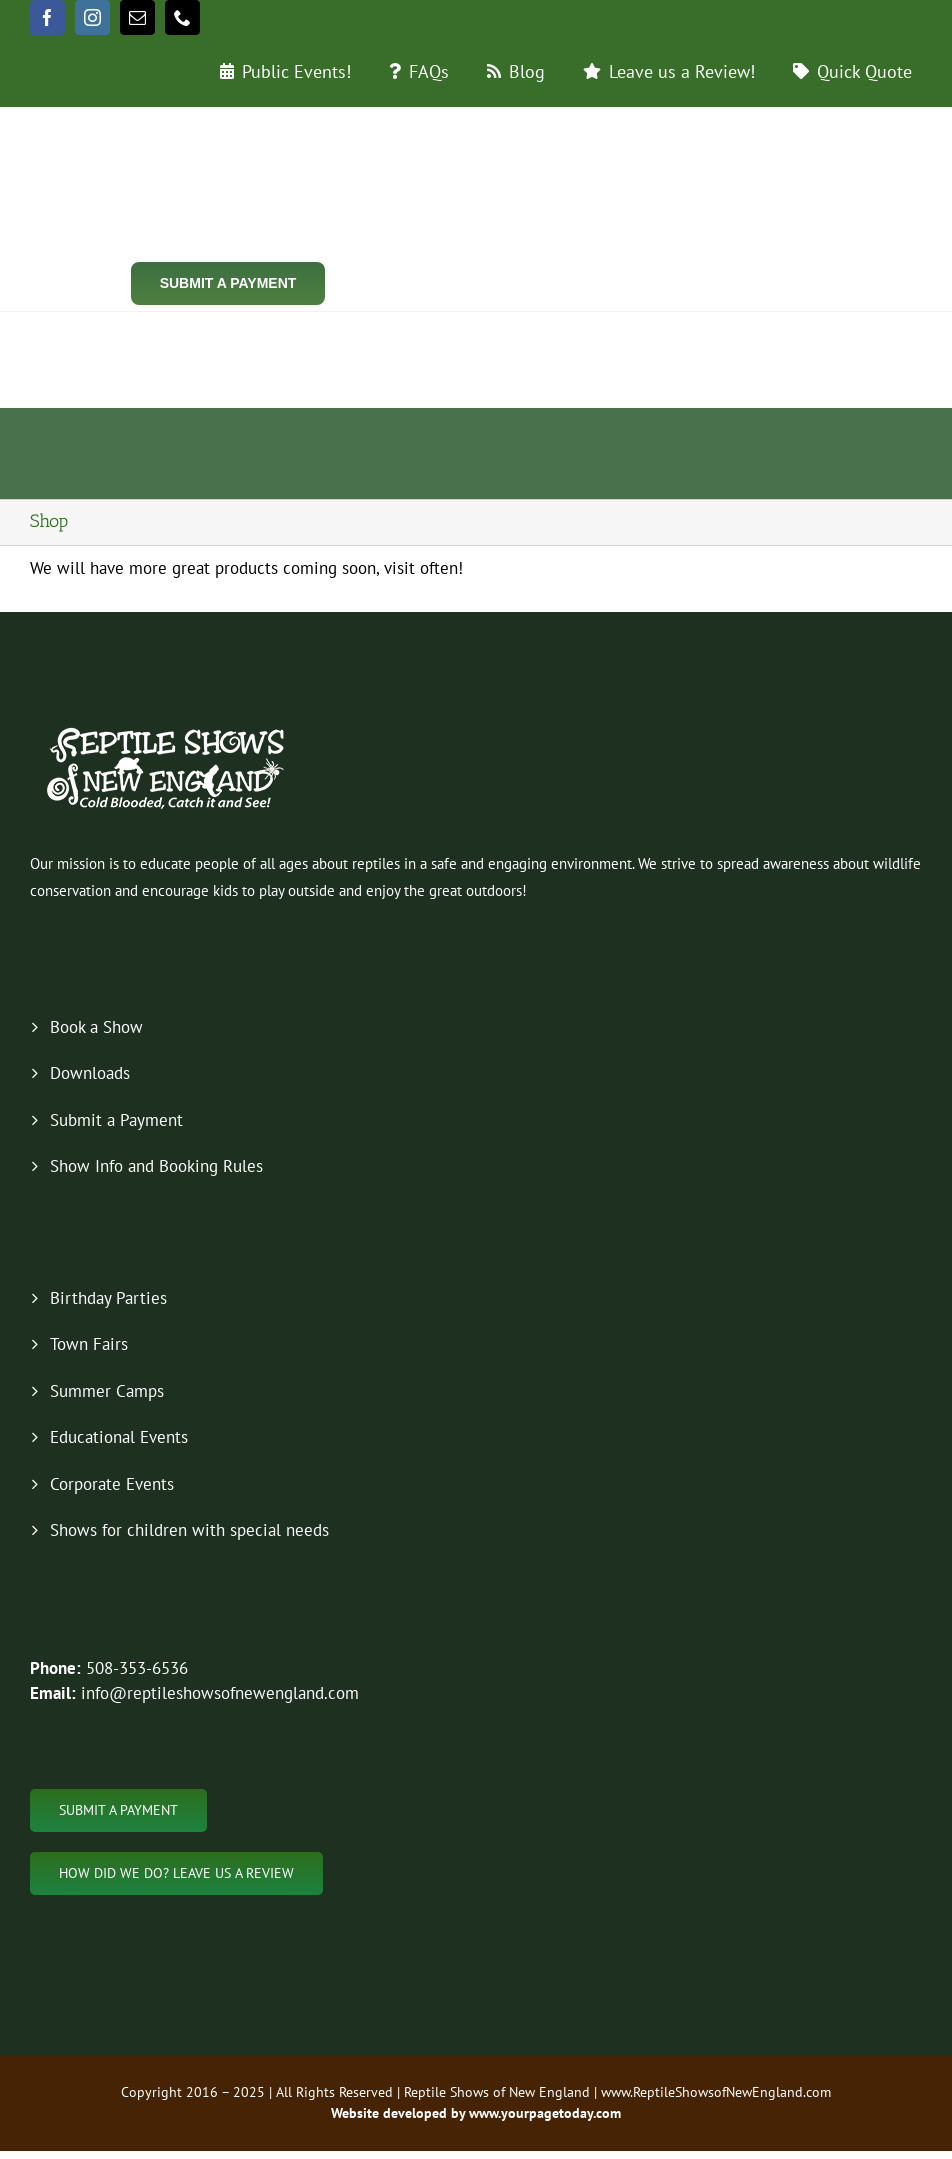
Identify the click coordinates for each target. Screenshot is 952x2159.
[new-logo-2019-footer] (167, 730)
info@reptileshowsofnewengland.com (220, 1693)
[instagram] (92, 17)
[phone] (182, 17)
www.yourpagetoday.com (543, 2113)
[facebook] (47, 17)
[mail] (137, 17)
